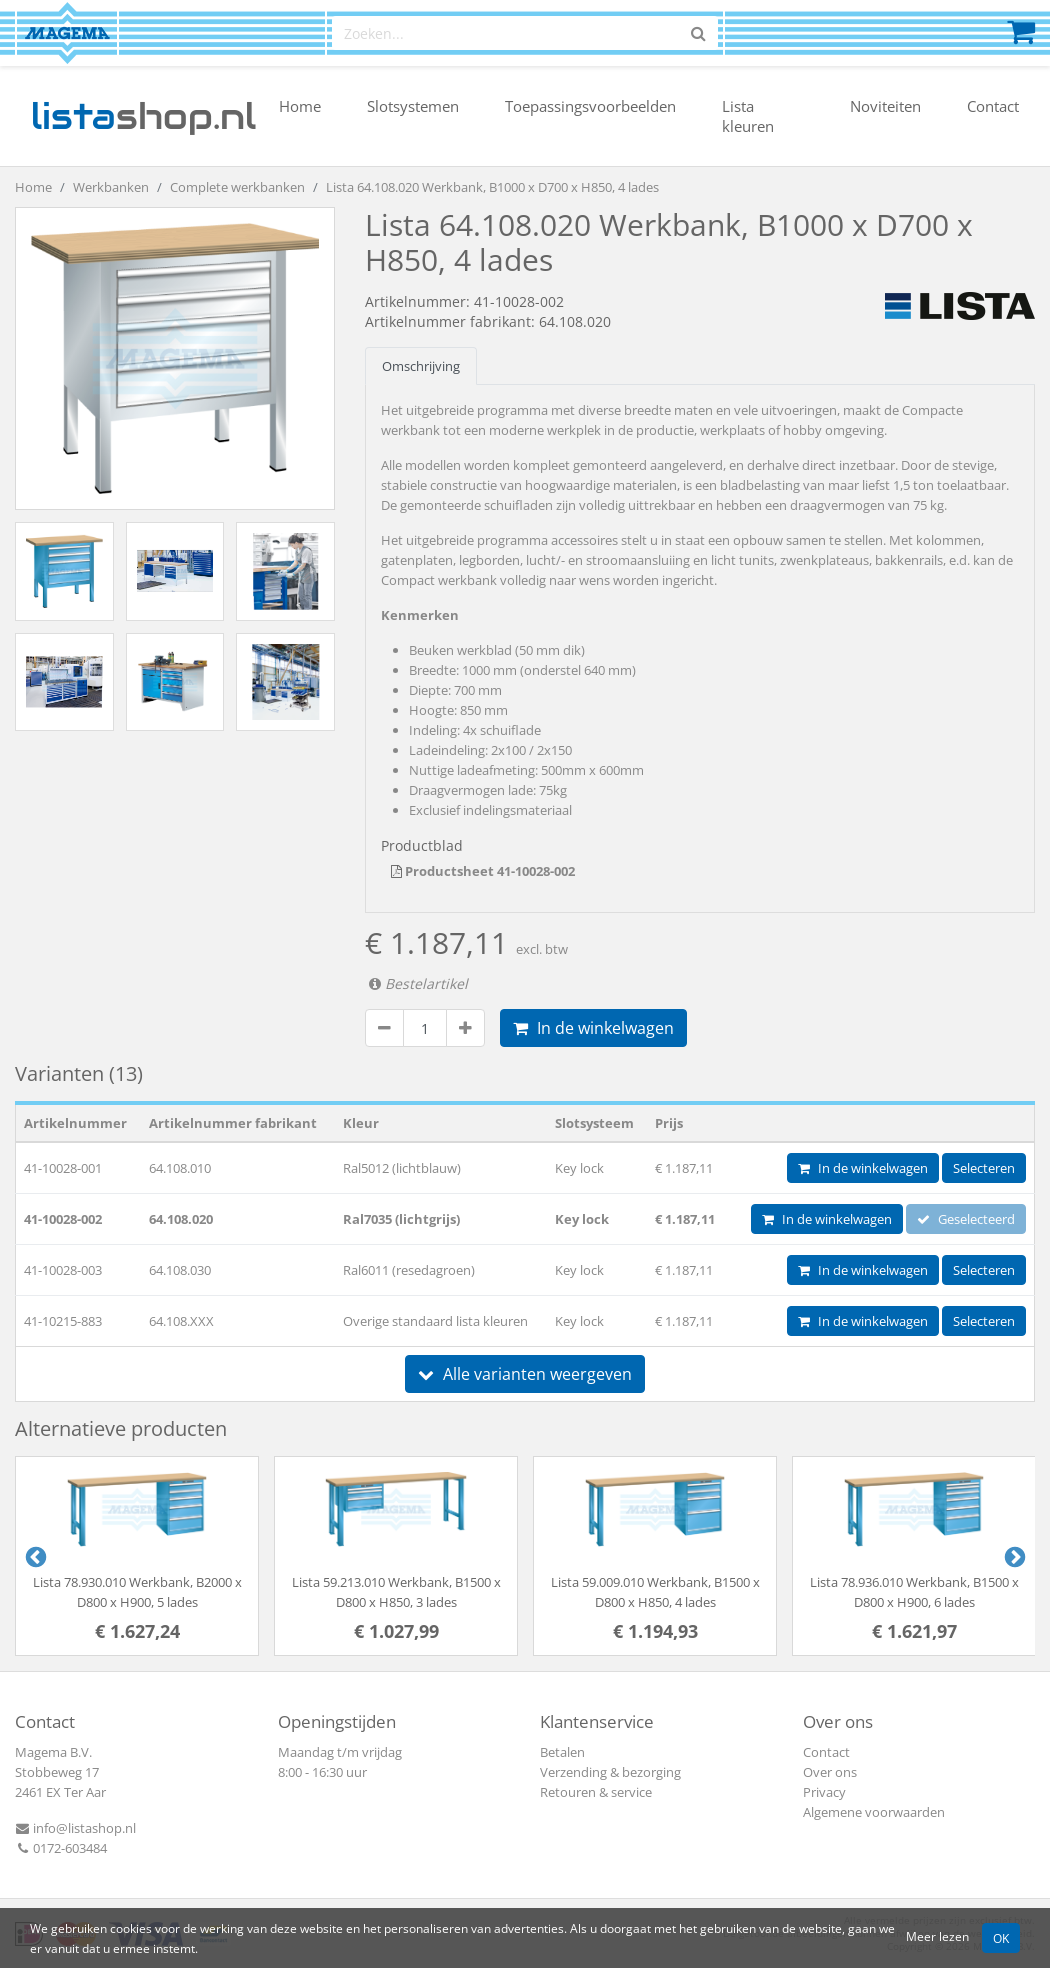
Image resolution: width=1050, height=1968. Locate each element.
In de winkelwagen (593, 1028)
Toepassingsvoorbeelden (590, 106)
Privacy (824, 1792)
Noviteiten (885, 106)
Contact (993, 106)
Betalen (562, 1752)
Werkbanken (111, 187)
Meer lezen (937, 1936)
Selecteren (984, 1168)
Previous (34, 1556)
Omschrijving (421, 366)
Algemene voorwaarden (874, 1812)
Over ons (830, 1772)
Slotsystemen (413, 106)
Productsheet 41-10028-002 (483, 871)
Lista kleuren (748, 116)
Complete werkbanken (237, 187)
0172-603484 (61, 1848)
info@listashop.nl (75, 1828)
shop (143, 116)
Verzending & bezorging (610, 1772)
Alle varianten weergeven (525, 1374)
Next (1013, 1556)
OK (1001, 1938)
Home (300, 106)
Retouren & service (596, 1792)
